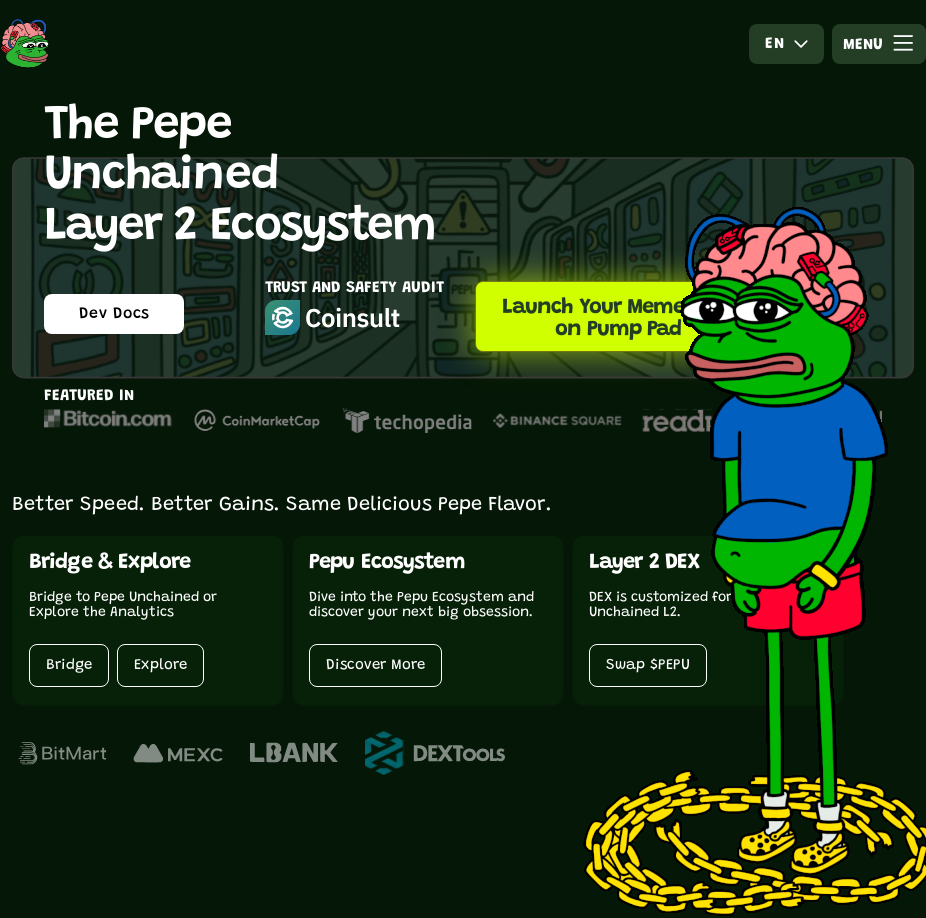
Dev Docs (114, 314)
